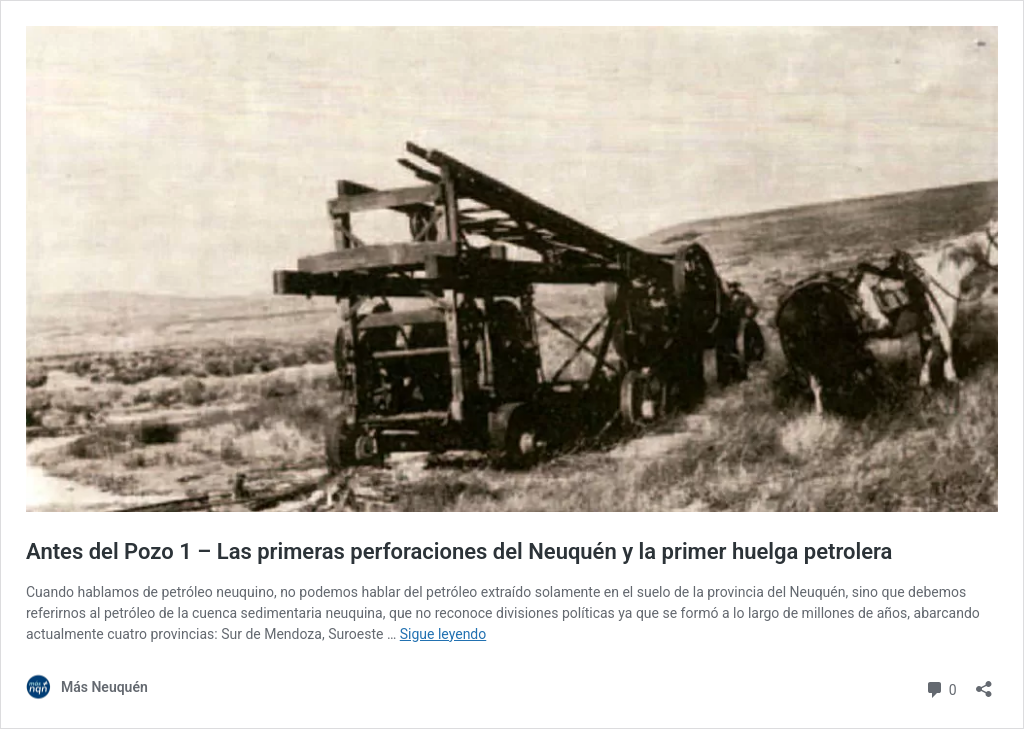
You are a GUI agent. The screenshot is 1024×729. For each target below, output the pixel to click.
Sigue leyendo (443, 634)
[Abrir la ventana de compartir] (984, 682)
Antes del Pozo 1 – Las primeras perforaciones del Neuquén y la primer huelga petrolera (459, 551)
